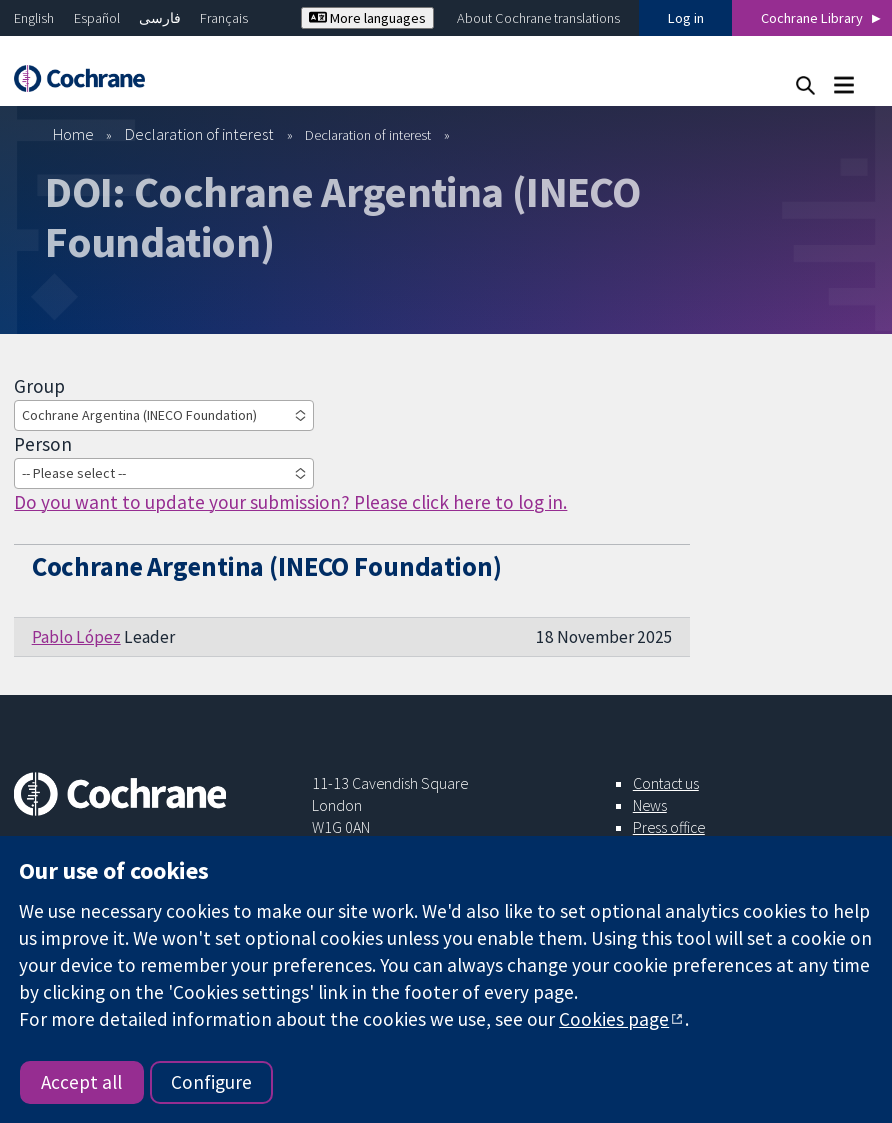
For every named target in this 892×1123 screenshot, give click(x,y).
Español (97, 18)
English (34, 18)
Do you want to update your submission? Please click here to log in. (290, 502)
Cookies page (614, 1019)
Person (43, 444)
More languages (367, 18)
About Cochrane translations (538, 18)
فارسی (160, 18)
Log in (686, 18)
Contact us (666, 783)
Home (73, 134)
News (650, 805)
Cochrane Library (812, 18)
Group (39, 386)
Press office (669, 827)
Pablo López (76, 637)
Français (224, 18)
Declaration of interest (199, 134)
